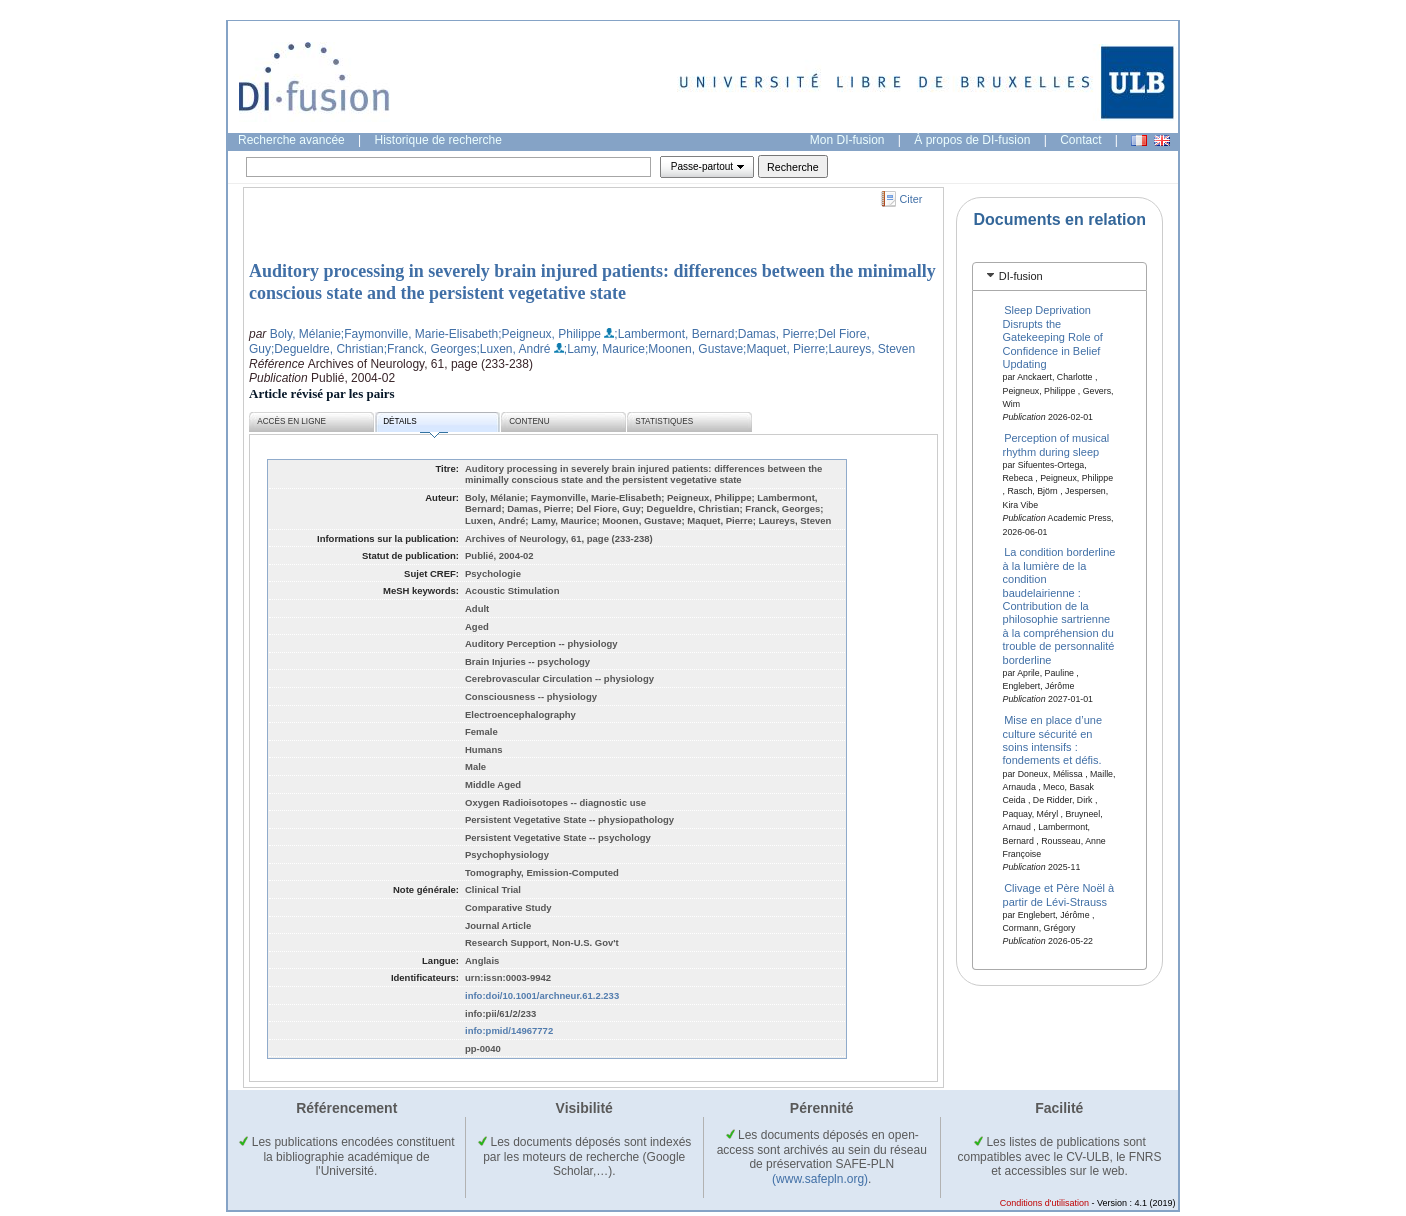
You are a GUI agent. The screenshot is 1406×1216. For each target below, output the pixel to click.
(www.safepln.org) (820, 1179)
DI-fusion (1021, 276)
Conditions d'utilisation (1044, 1203)
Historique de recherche (438, 140)
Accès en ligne (291, 421)
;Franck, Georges (430, 349)
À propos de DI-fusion (972, 140)
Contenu (529, 421)
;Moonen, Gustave (694, 349)
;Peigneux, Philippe (549, 334)
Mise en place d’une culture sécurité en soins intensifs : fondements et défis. (1052, 740)
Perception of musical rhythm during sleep (1056, 444)
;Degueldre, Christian (327, 349)
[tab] (1059, 276)
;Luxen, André (513, 349)
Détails (415, 424)
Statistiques (664, 421)
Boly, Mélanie (305, 334)
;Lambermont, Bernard (674, 334)
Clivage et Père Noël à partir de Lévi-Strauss (1059, 894)
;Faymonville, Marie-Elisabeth (419, 334)
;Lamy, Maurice (604, 349)
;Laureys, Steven (870, 349)
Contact (1080, 140)
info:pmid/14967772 (509, 1030)
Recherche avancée (291, 140)
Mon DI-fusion (847, 140)
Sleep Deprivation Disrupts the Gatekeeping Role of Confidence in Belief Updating (1053, 337)
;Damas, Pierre (774, 334)
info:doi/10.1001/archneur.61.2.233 (542, 995)
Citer (911, 199)
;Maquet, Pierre (784, 349)
